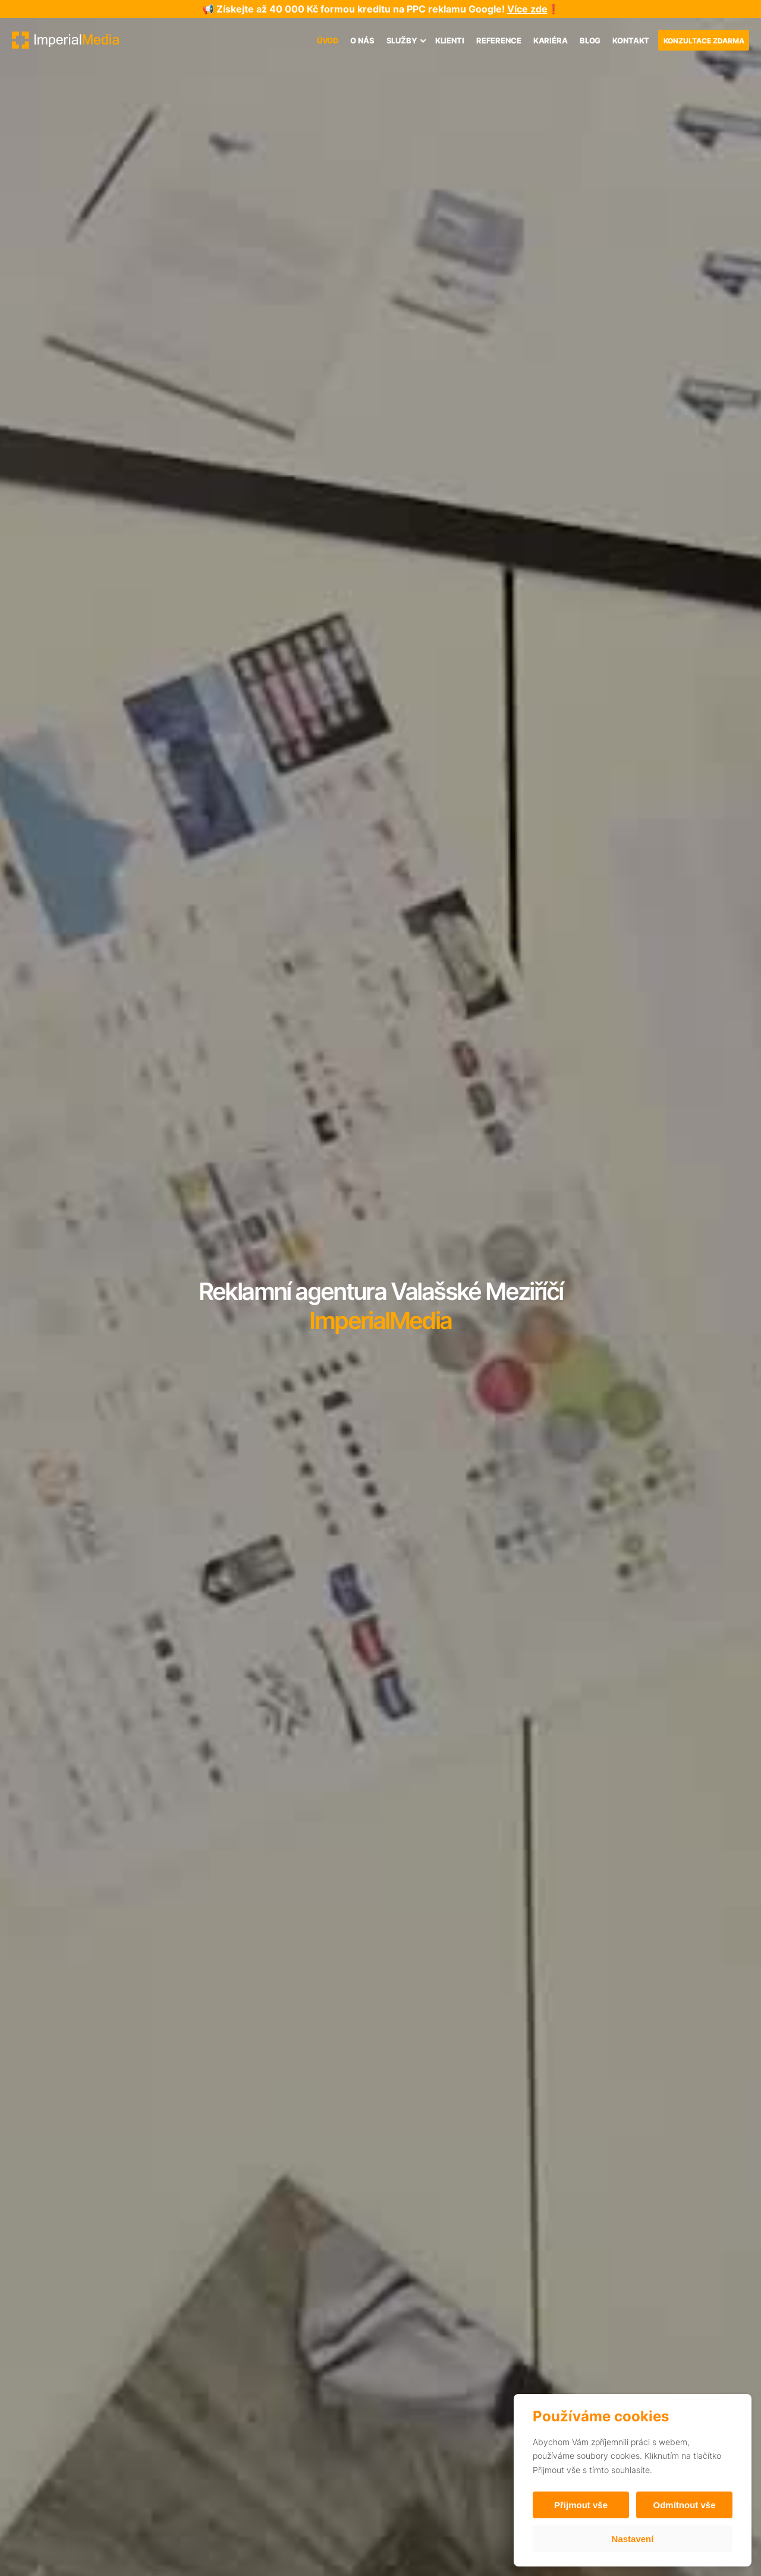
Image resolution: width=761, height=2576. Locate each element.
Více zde (527, 9)
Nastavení (633, 2539)
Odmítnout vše (684, 2505)
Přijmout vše (581, 2505)
